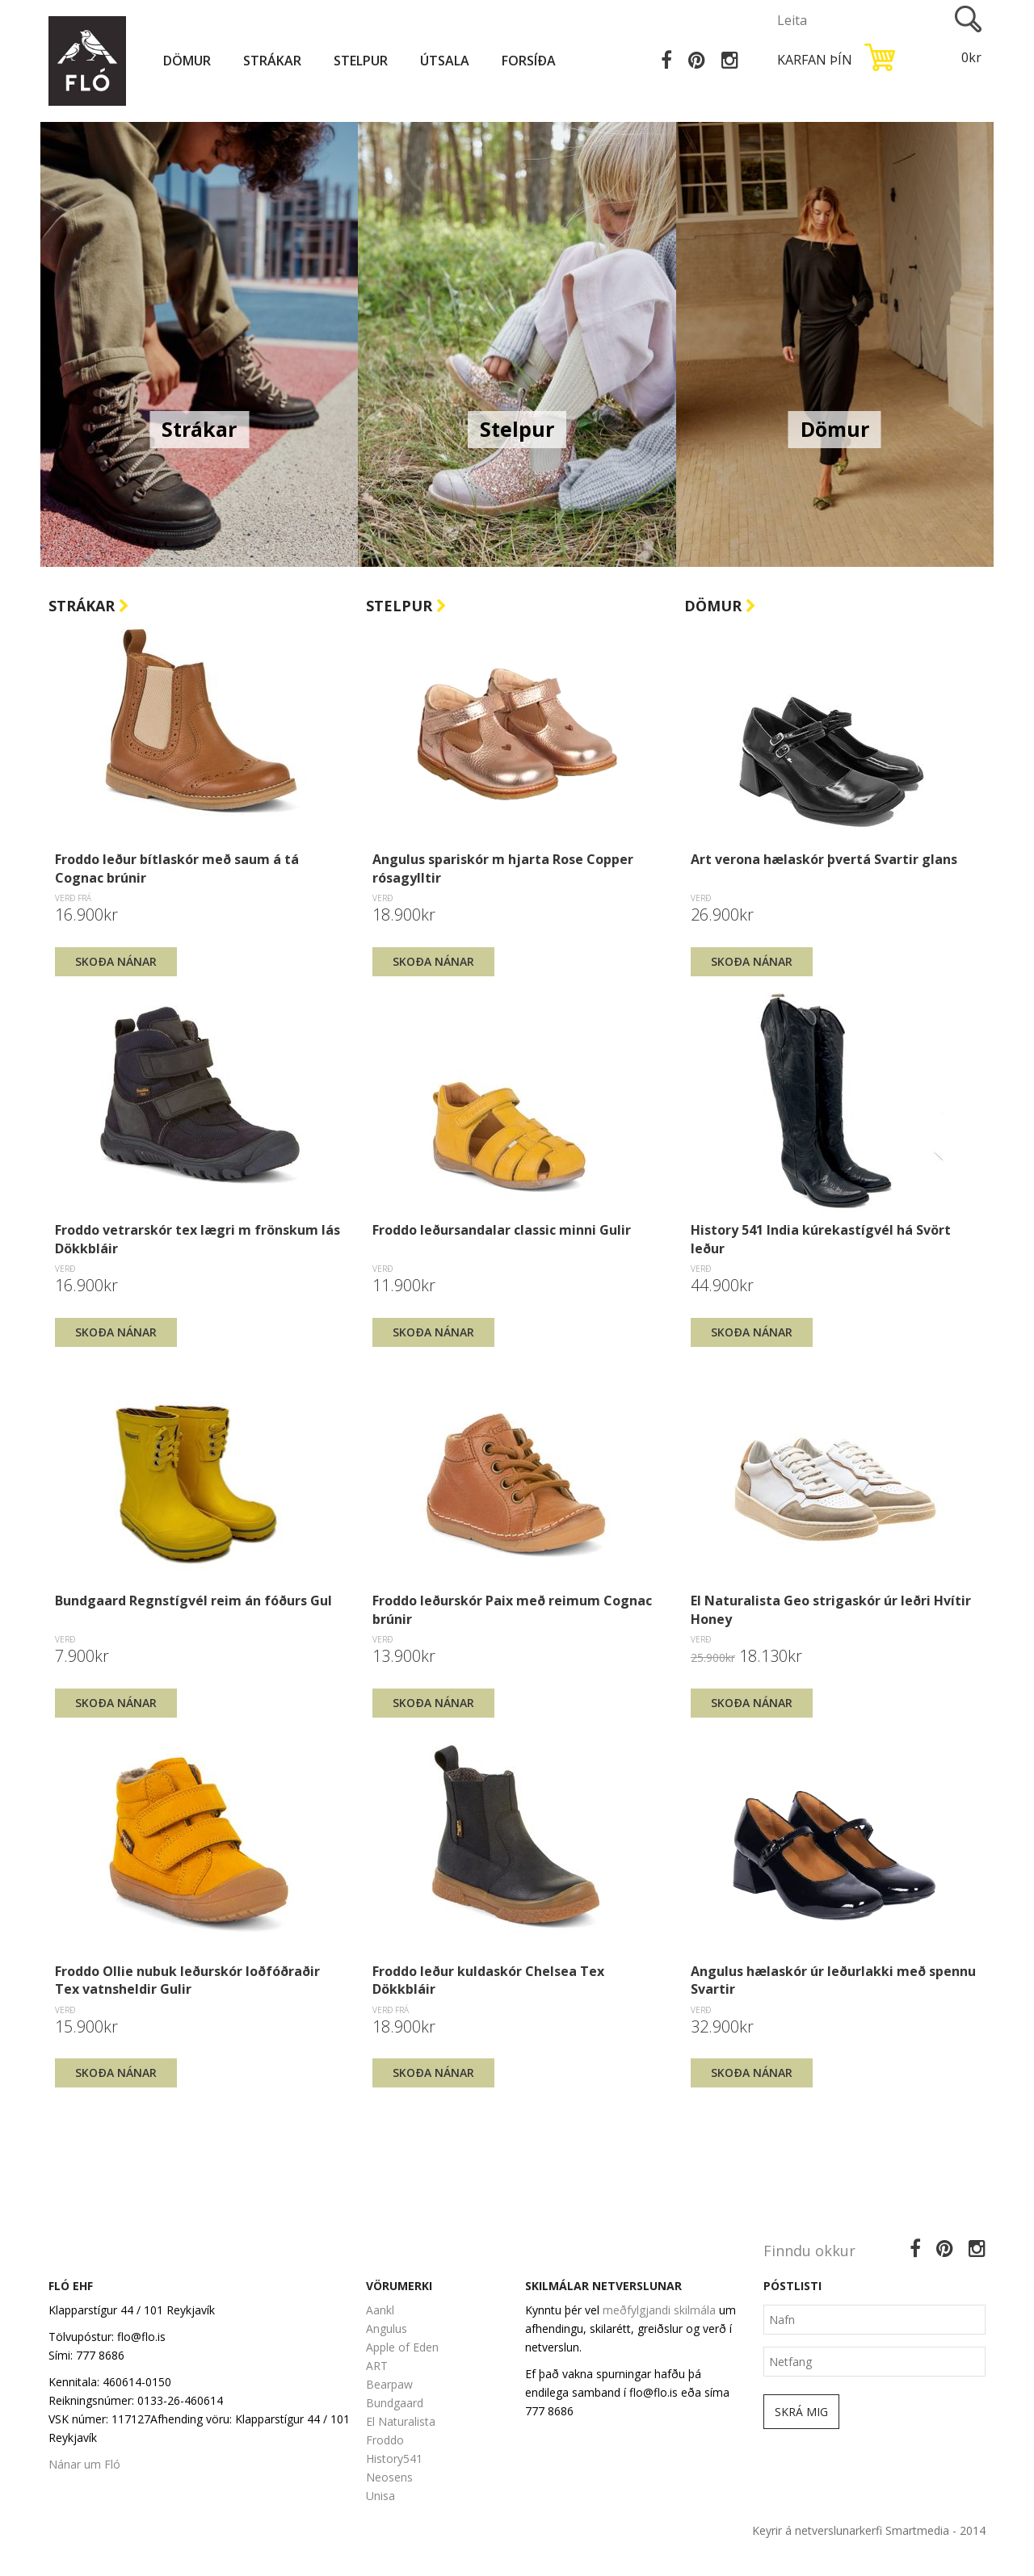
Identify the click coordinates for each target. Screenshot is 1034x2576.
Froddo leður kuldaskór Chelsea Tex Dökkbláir (488, 1980)
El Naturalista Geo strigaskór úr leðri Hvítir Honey (831, 1609)
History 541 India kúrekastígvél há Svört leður (821, 1239)
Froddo (385, 2440)
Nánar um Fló (84, 2464)
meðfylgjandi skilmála (659, 2310)
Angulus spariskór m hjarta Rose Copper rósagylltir (502, 868)
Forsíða (529, 60)
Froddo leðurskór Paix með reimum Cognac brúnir (512, 1609)
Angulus (386, 2328)
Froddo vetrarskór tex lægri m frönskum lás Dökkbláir (197, 1239)
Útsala (444, 60)
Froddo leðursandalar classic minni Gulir (501, 1230)
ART (377, 2365)
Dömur (187, 60)
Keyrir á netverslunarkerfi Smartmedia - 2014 (869, 2530)
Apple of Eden (402, 2347)
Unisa (380, 2495)
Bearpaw (389, 2384)
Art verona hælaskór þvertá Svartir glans (824, 859)
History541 (394, 2458)
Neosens (389, 2477)
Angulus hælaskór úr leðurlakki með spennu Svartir (833, 1980)
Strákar (272, 60)
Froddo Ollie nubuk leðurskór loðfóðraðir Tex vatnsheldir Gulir (187, 1980)
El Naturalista (400, 2421)
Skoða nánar (116, 961)
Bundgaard (394, 2402)
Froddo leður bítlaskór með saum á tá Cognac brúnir (177, 868)
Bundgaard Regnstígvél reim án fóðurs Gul (193, 1600)
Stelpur (361, 60)
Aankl (380, 2310)
